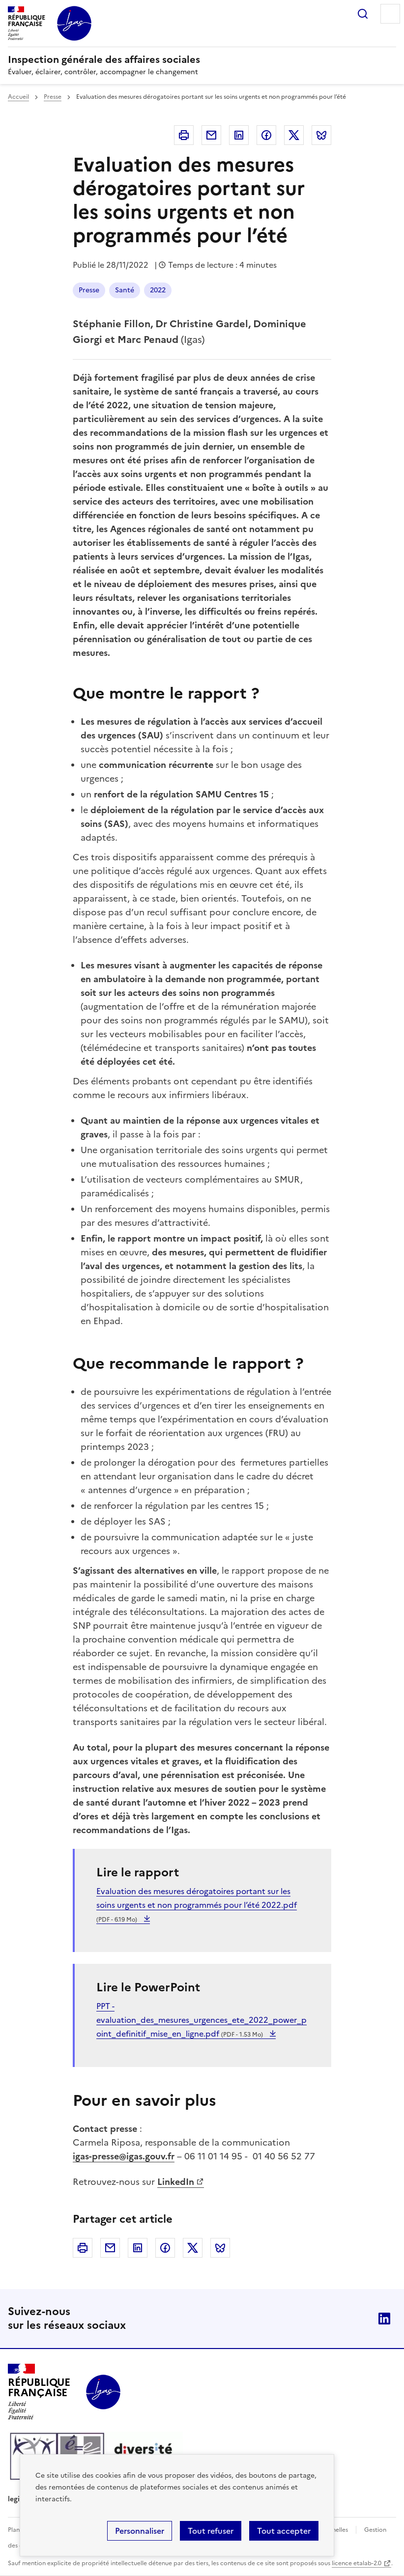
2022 (158, 290)
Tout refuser (210, 2531)
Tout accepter (284, 2531)
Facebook (266, 135)
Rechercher (363, 14)
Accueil (18, 96)
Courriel (211, 135)
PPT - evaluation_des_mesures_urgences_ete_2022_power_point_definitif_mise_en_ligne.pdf (201, 2019)
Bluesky (321, 135)
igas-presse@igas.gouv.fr (123, 2156)
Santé (124, 290)
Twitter (294, 135)
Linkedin (239, 135)
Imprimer (184, 135)
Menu (390, 14)
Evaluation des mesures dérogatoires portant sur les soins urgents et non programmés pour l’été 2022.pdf (196, 1905)
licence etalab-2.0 (356, 2563)
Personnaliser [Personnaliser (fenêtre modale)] (139, 2531)
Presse (52, 96)
